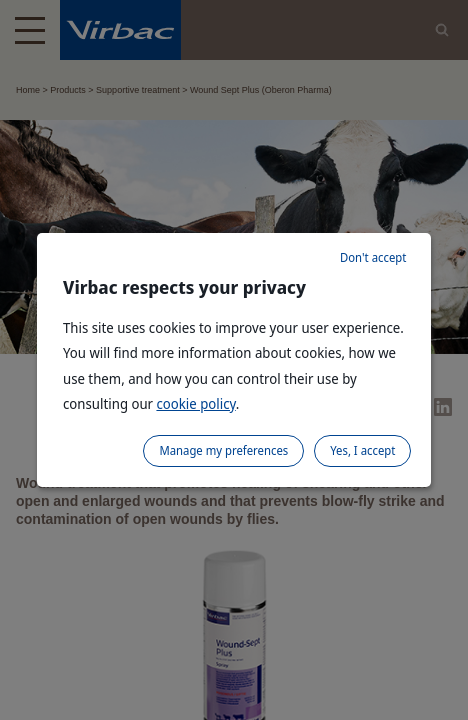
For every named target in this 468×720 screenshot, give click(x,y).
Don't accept (373, 257)
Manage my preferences (223, 450)
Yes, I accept (362, 450)
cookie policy (195, 403)
